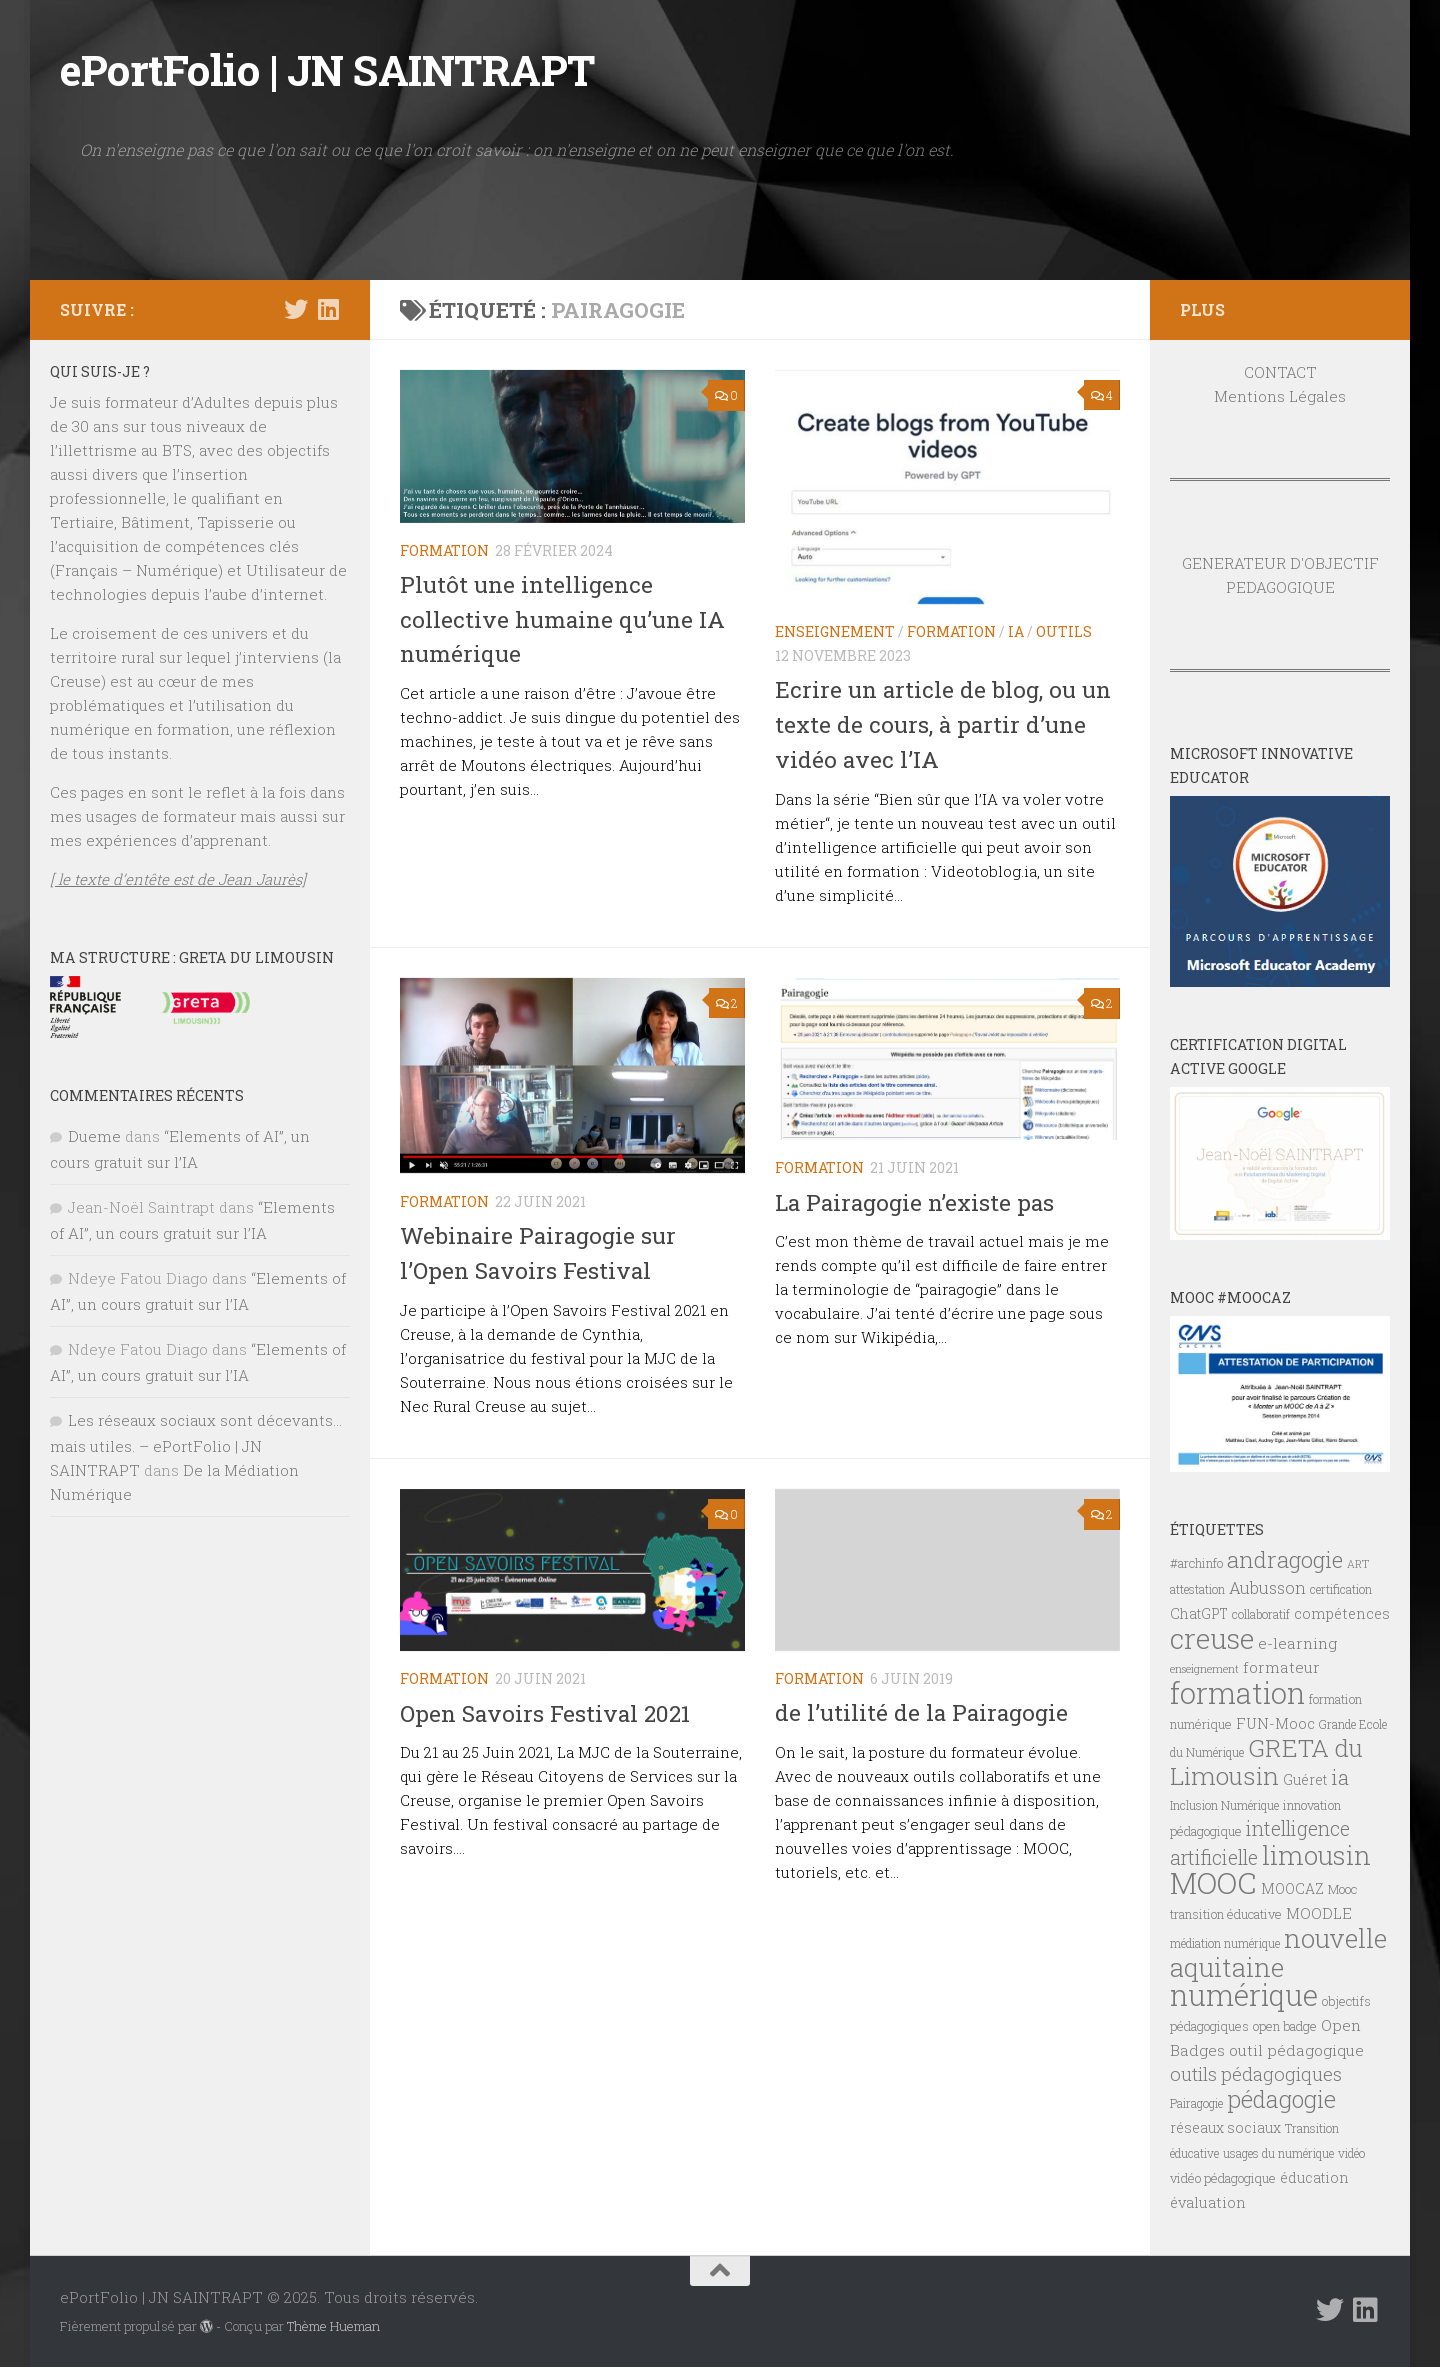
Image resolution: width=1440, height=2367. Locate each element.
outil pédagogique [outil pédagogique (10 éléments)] (1296, 2050)
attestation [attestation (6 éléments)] (1197, 1589)
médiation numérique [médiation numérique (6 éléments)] (1225, 1943)
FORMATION (444, 550)
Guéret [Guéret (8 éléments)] (1305, 1780)
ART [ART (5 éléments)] (1358, 1564)
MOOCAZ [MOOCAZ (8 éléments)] (1292, 1889)
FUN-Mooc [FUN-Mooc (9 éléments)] (1275, 1723)
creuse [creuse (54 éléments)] (1212, 1638)
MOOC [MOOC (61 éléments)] (1213, 1882)
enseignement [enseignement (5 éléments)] (1204, 1669)
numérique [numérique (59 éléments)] (1244, 1994)
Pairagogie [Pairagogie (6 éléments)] (1196, 2103)
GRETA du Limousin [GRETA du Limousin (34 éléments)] (1266, 1761)
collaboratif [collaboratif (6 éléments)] (1261, 1614)
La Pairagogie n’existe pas (918, 1201)
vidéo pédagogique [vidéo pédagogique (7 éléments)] (1223, 2178)
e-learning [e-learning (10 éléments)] (1297, 1643)
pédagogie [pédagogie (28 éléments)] (1281, 2099)
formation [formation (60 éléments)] (1237, 1692)
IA (1016, 631)
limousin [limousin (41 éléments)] (1316, 1855)
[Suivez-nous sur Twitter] (296, 309)
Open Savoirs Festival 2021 (547, 1711)
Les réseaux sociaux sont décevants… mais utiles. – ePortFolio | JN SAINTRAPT (196, 1445)
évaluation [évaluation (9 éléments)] (1208, 2202)
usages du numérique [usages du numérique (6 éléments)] (1278, 2153)
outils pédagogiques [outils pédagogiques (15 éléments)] (1256, 2074)
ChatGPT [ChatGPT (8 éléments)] (1199, 1614)
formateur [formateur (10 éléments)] (1281, 1667)
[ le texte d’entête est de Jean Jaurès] (178, 879)
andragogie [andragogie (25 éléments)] (1285, 1559)
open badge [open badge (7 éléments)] (1285, 2026)
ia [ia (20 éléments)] (1340, 1777)
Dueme (94, 1136)
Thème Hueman (333, 2326)
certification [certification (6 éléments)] (1341, 1589)
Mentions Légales (1280, 396)
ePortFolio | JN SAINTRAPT (327, 69)
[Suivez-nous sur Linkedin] (328, 309)
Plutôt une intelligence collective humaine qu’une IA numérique (564, 618)
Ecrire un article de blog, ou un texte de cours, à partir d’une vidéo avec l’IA (945, 723)
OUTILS (1064, 631)
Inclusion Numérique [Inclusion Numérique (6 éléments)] (1224, 1805)
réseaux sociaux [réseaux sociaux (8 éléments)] (1225, 2128)
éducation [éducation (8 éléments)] (1314, 2178)
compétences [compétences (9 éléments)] (1342, 1613)
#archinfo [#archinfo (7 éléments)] (1196, 1563)
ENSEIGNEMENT (835, 631)
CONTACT (1280, 372)
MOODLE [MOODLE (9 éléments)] (1319, 1913)
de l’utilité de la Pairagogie (924, 1711)
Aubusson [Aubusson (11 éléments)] (1267, 1587)
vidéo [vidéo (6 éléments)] (1351, 2153)
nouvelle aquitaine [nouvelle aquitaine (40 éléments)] (1278, 1952)
